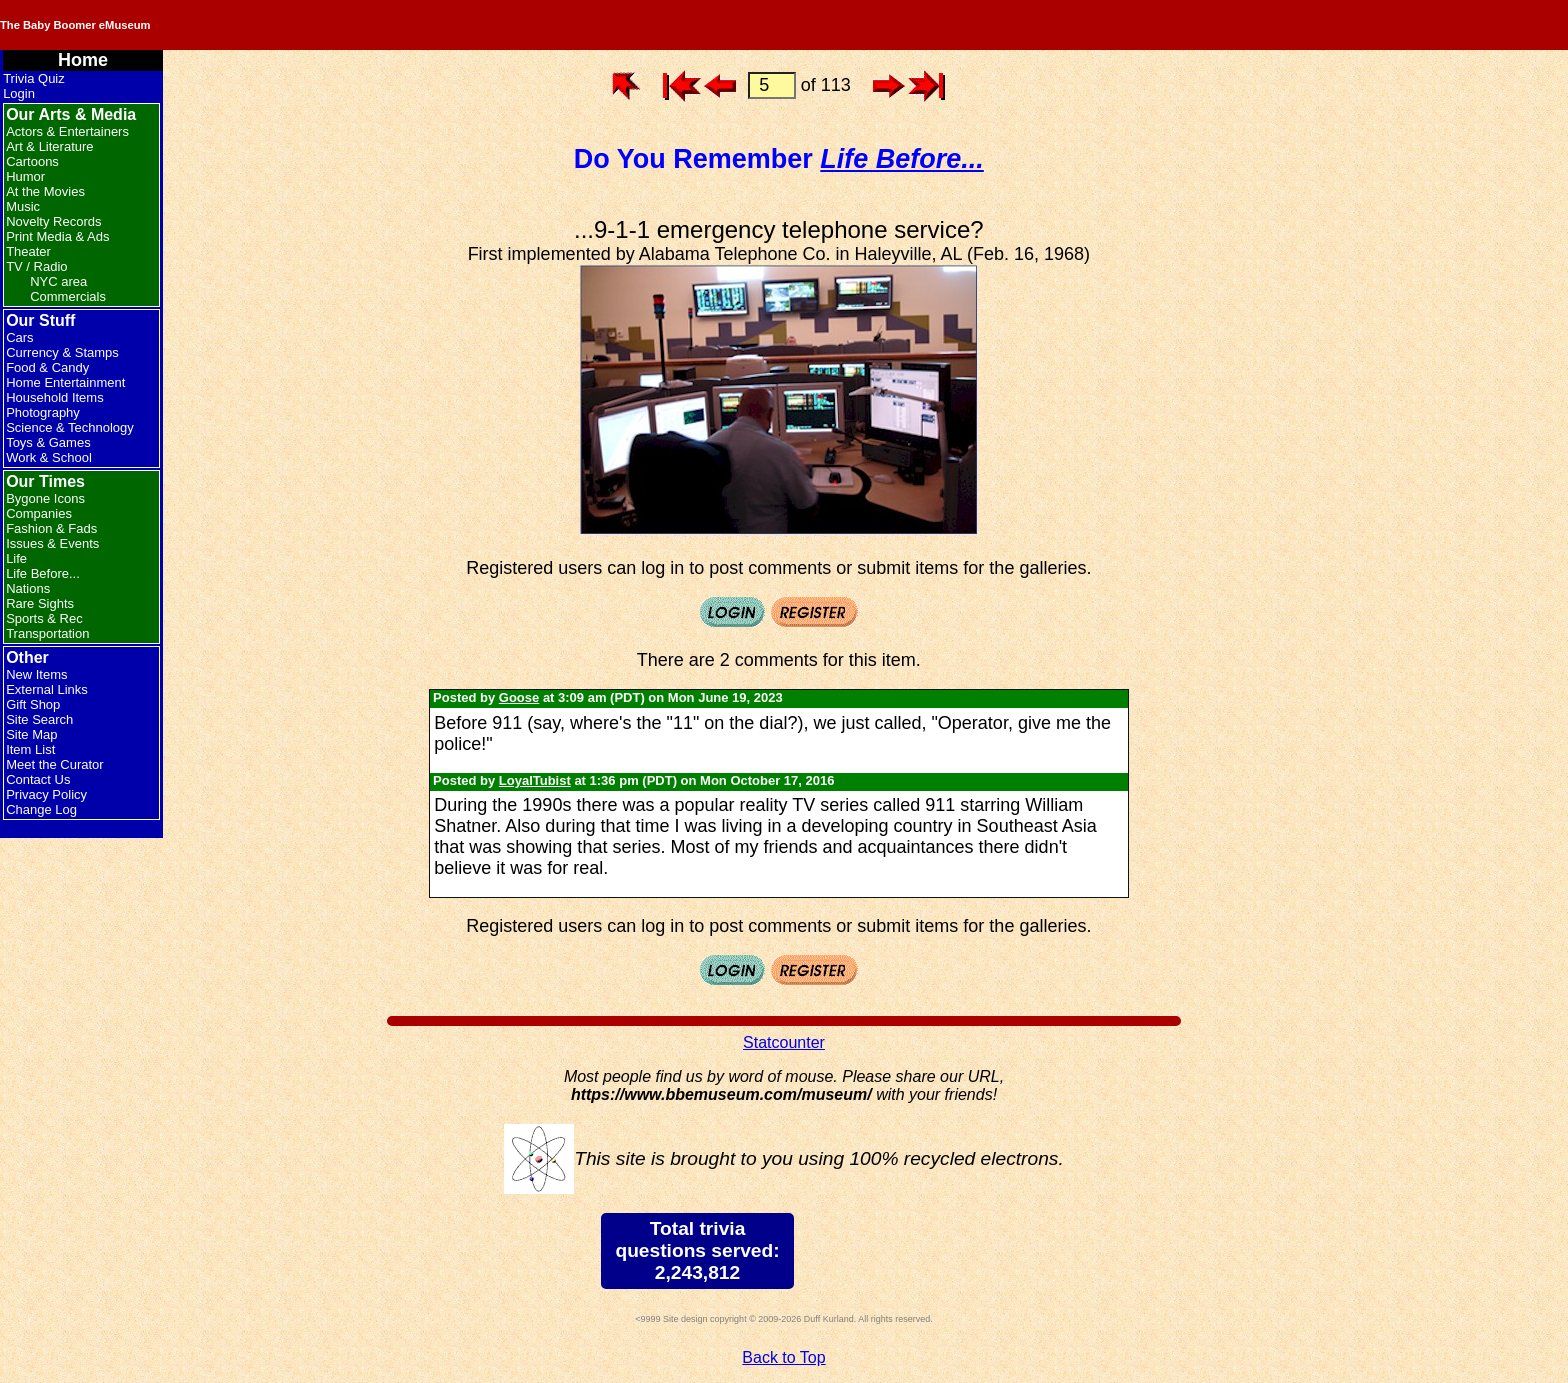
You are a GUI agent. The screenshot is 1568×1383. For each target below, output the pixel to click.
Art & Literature (49, 146)
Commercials (68, 296)
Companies (39, 513)
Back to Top (783, 1357)
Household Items (55, 397)
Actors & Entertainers (67, 131)
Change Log (41, 809)
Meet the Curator (55, 764)
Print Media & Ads (57, 236)
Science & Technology (70, 427)
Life (16, 558)
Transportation (47, 633)
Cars (19, 337)
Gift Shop (33, 704)
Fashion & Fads (51, 528)
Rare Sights (40, 603)
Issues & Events (52, 543)
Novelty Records (53, 221)
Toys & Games (48, 442)
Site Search (39, 719)
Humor (25, 176)
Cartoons (32, 161)
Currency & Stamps (62, 352)
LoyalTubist (535, 780)
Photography (43, 412)
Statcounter (784, 1042)
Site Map (31, 734)
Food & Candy (47, 367)
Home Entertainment (65, 382)
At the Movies (45, 191)
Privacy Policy (46, 794)
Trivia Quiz (34, 78)
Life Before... (43, 573)
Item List (30, 749)
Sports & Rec (44, 618)
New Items (36, 674)
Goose (519, 697)
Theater (28, 251)
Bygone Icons (45, 498)
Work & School (49, 457)
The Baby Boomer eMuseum (269, 25)
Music (23, 206)
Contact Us (38, 779)
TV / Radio (36, 266)
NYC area (58, 281)
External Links (47, 689)
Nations (28, 588)
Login (19, 93)
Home (83, 60)
